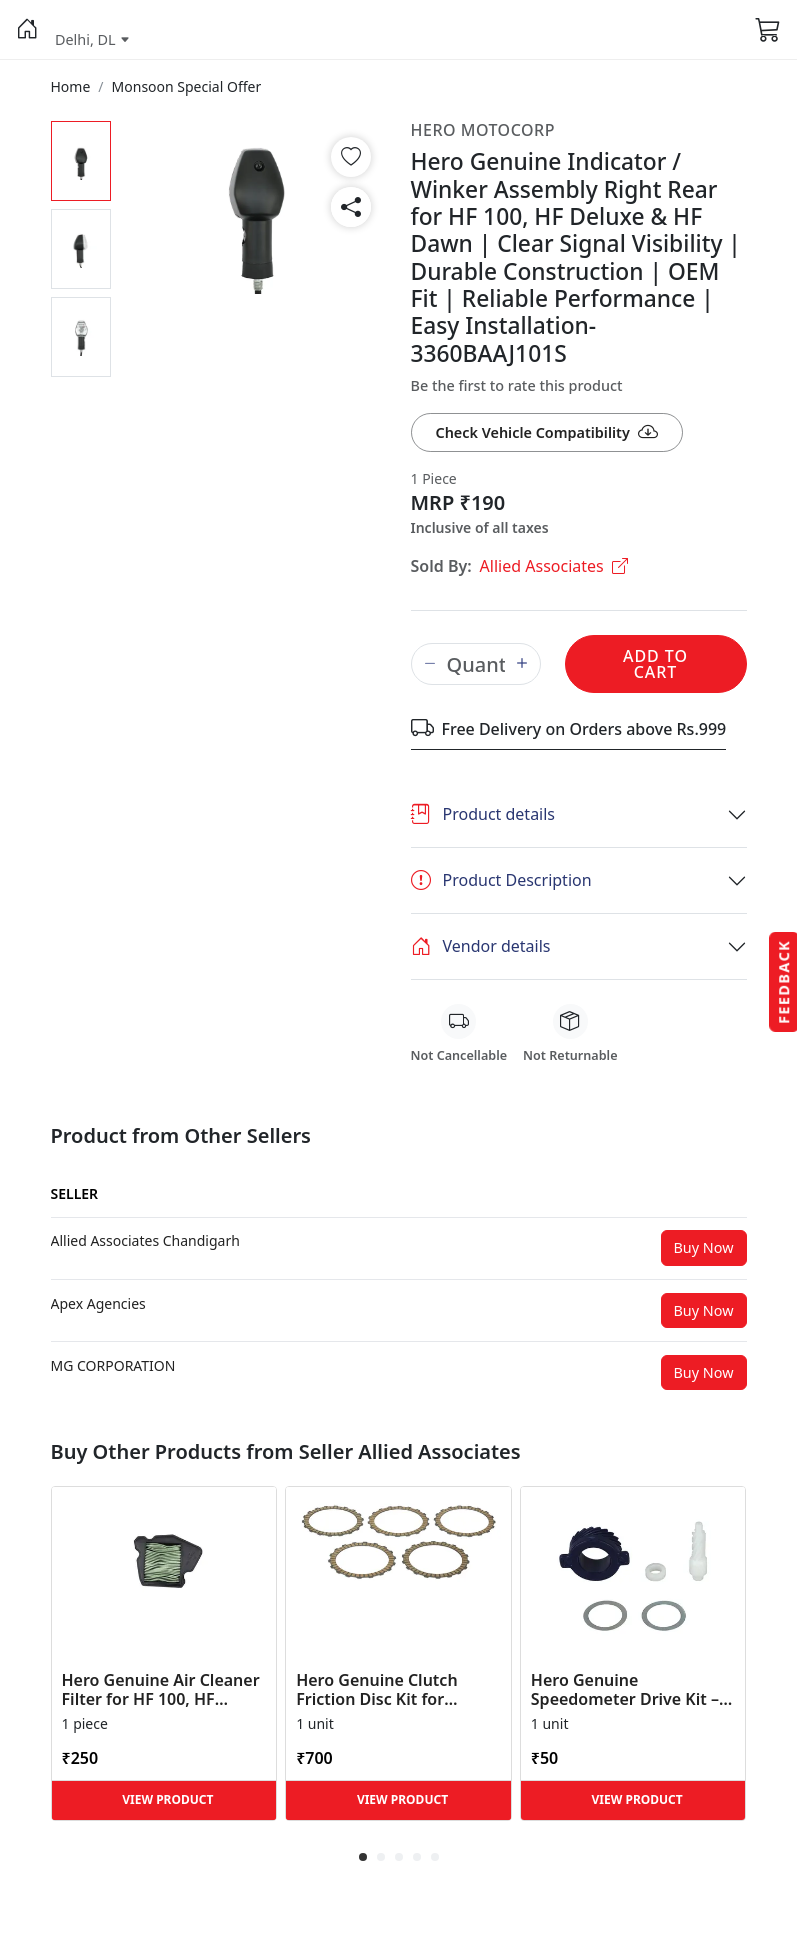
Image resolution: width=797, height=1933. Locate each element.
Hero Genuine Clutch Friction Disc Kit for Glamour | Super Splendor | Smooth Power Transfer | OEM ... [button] (398, 1690)
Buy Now (704, 1247)
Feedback (783, 981)
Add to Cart (655, 664)
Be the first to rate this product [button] (517, 385)
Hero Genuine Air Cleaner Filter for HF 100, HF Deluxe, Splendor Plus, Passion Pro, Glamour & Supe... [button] (161, 1690)
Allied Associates (554, 566)
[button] (27, 30)
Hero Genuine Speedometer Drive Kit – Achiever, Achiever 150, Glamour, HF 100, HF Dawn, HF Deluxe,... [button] (625, 1690)
